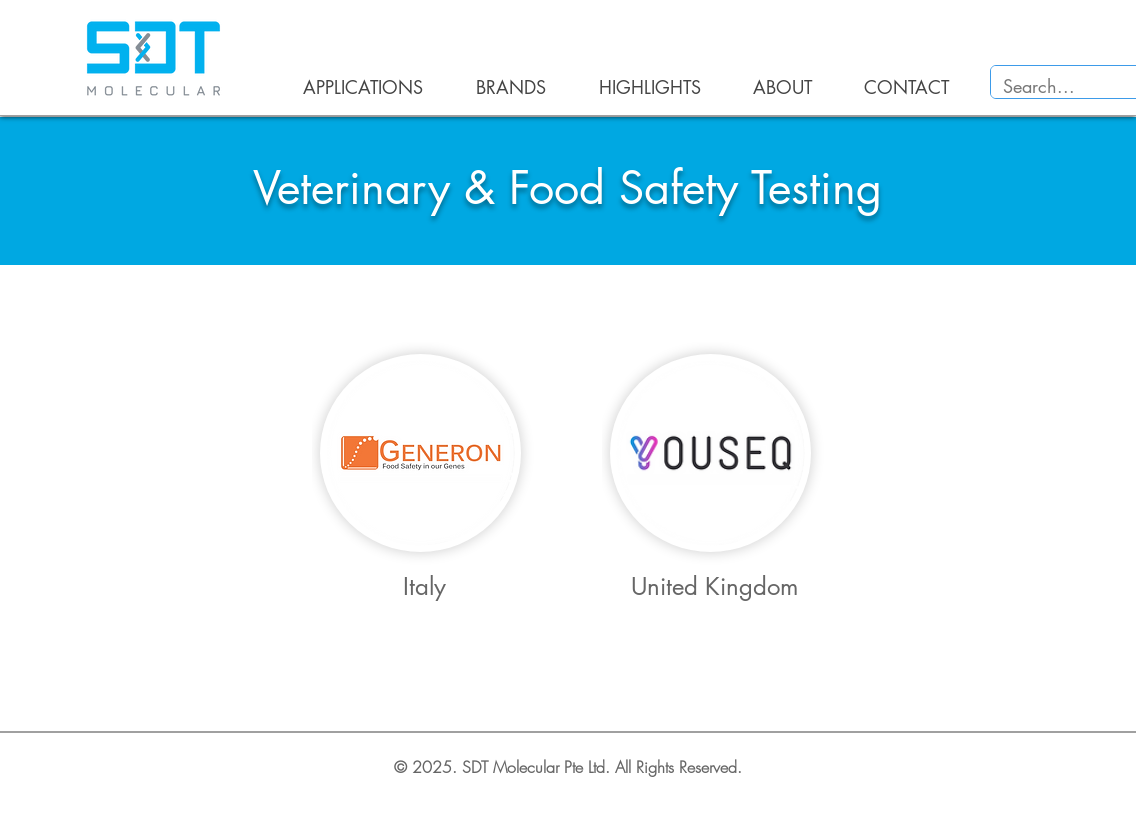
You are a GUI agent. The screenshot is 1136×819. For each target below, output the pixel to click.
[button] (352, 87)
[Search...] (1063, 86)
